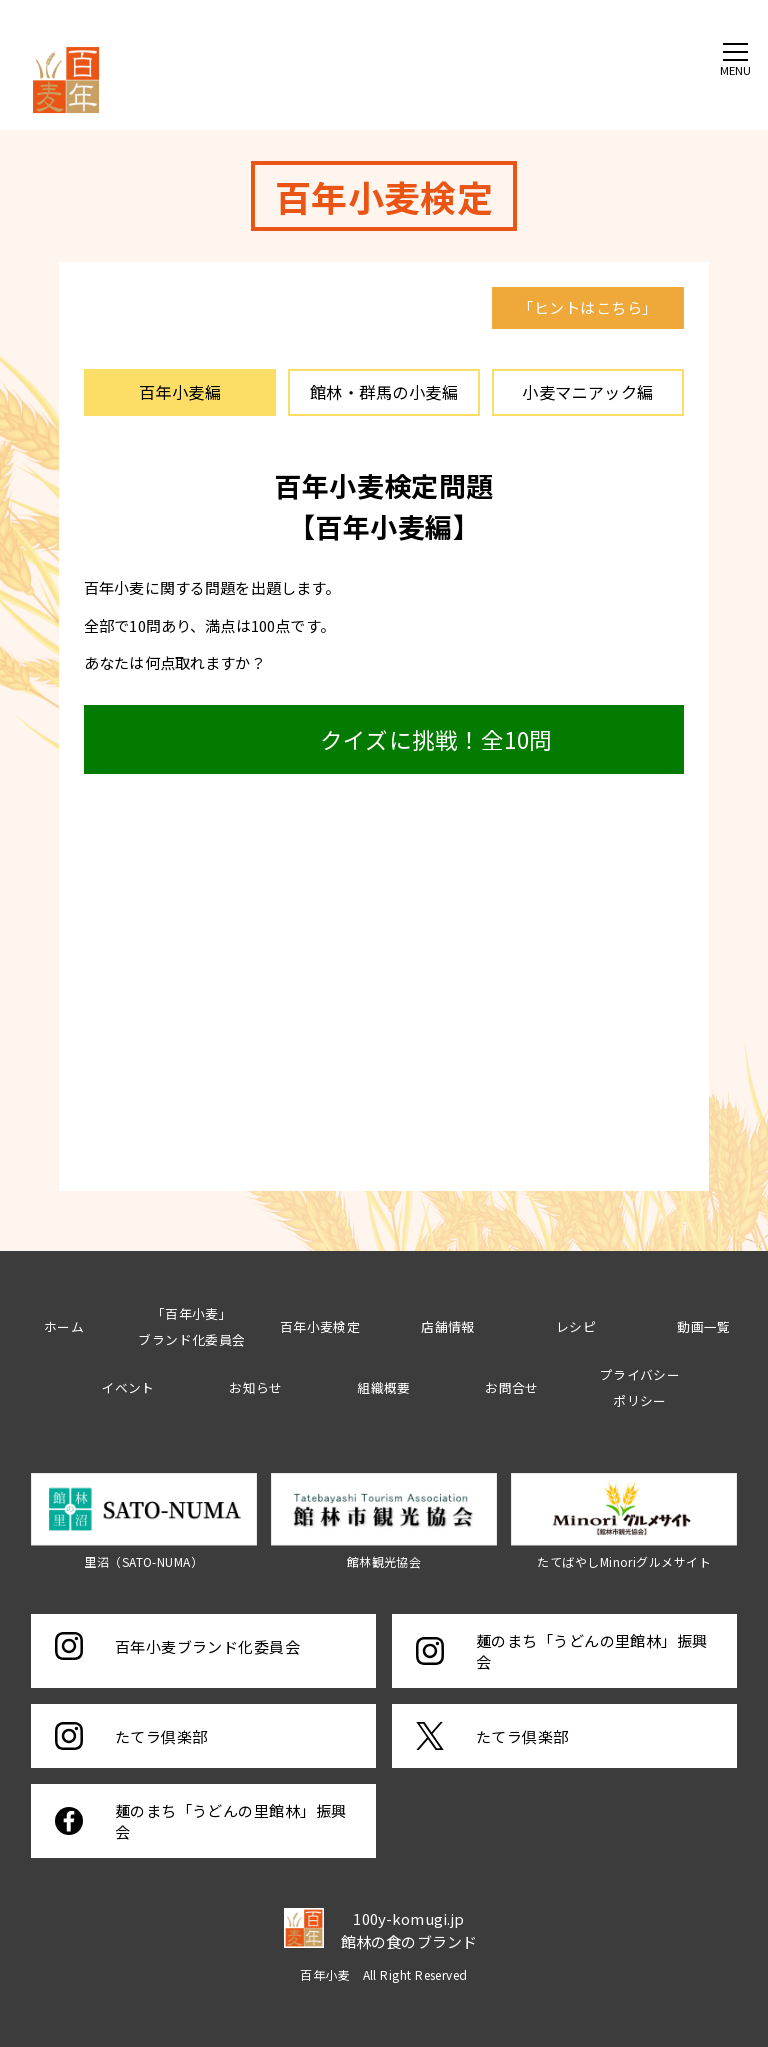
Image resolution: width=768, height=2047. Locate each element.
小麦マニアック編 (588, 392)
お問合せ (512, 1387)
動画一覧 (704, 1326)
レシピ (576, 1326)
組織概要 (384, 1387)
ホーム (64, 1326)
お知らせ (256, 1387)
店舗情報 (448, 1326)
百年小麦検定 (320, 1326)
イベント (128, 1387)
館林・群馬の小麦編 (384, 392)
